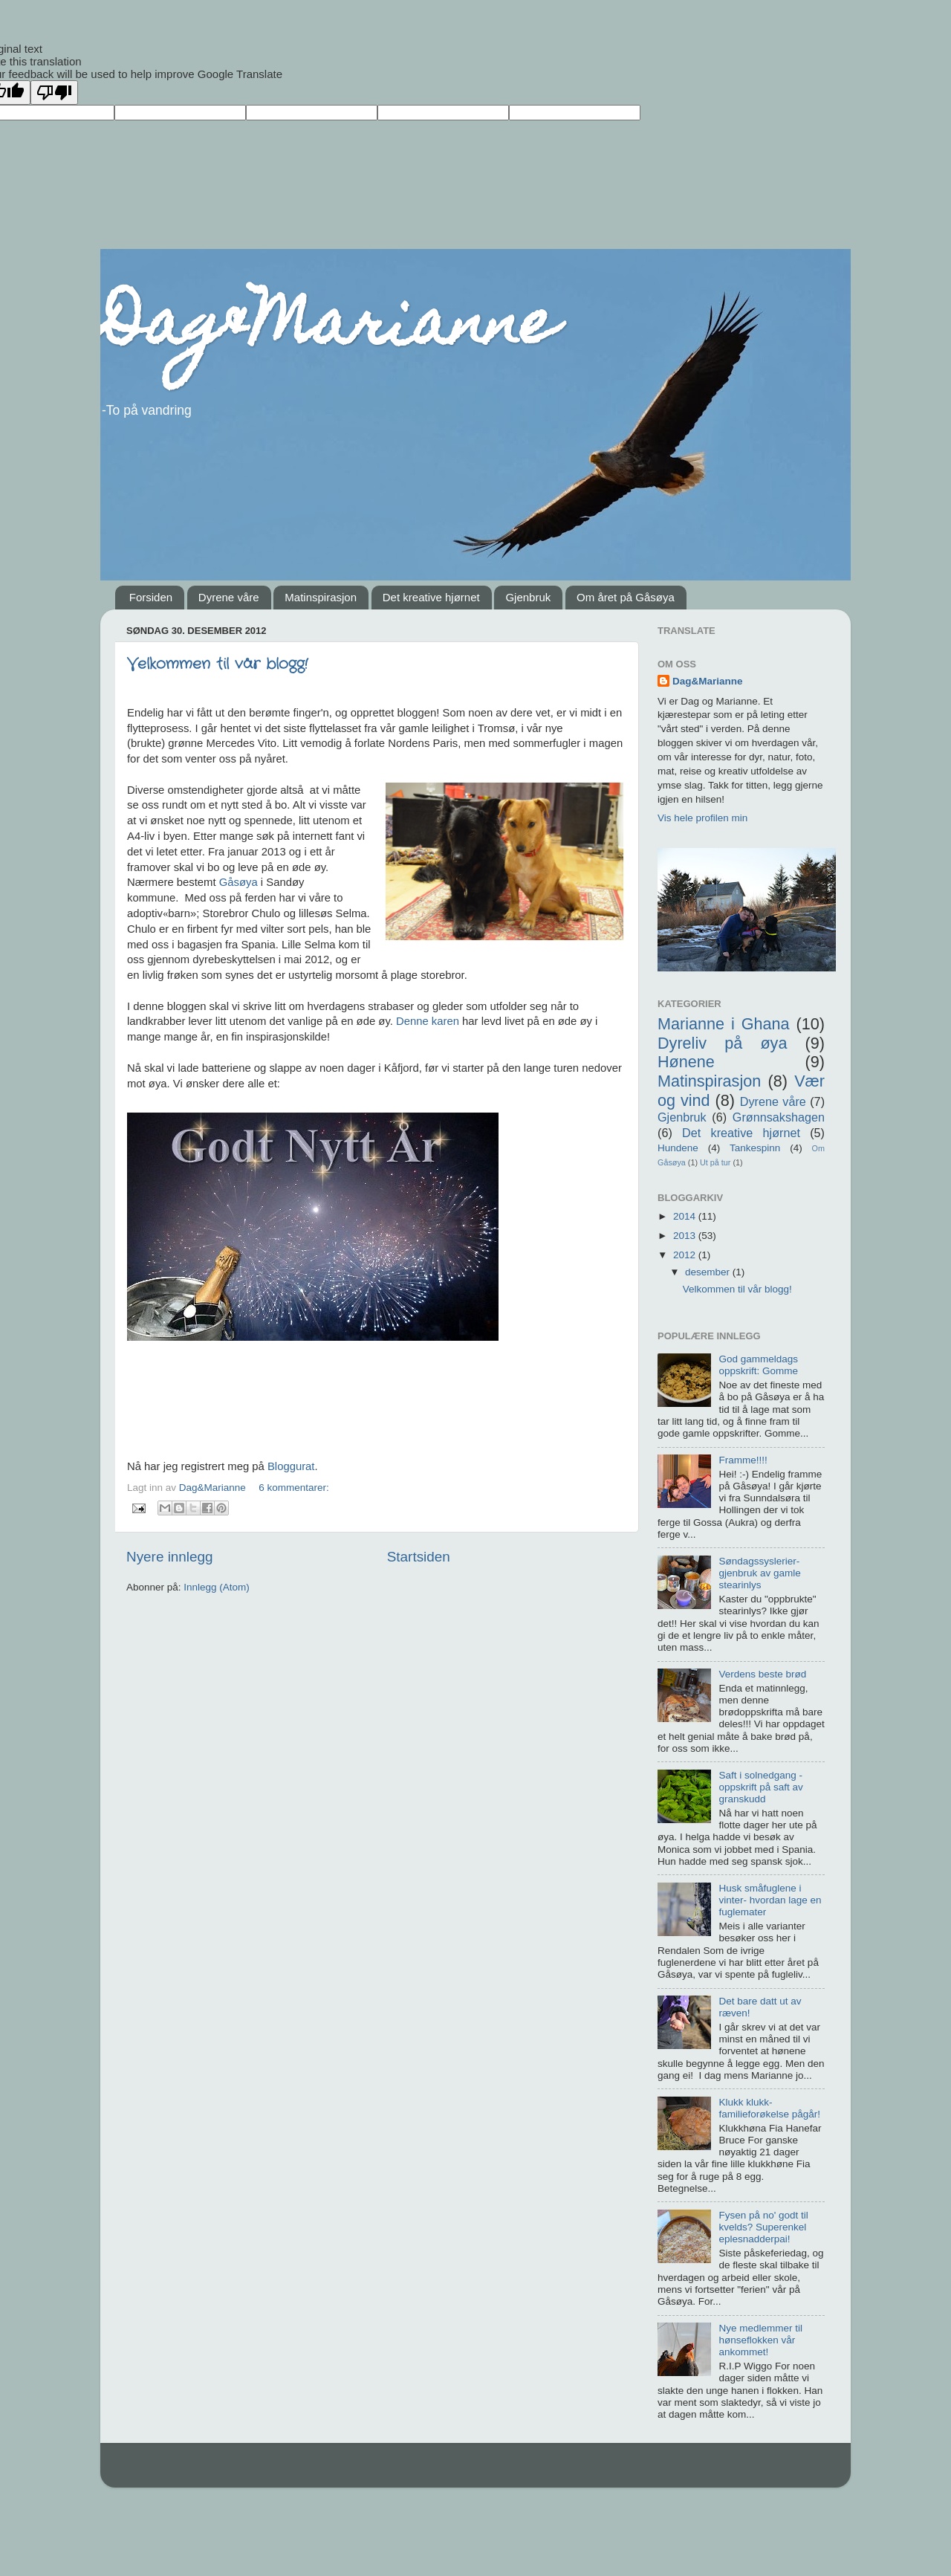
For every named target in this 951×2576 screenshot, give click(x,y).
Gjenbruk (528, 597)
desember (709, 1272)
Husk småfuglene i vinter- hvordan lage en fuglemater (769, 1900)
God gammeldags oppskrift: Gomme (758, 1364)
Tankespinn (755, 1147)
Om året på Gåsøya (626, 597)
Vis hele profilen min (702, 817)
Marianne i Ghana (724, 1023)
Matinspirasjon (321, 597)
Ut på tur (715, 1162)
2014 (685, 1216)
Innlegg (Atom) (217, 1587)
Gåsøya (238, 882)
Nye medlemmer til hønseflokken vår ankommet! (760, 2340)
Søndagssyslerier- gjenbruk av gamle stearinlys (759, 1573)
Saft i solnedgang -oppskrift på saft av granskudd (760, 1787)
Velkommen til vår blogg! (217, 664)
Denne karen (427, 1021)
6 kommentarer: (294, 1487)
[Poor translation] (54, 92)
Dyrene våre (228, 597)
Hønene (686, 1061)
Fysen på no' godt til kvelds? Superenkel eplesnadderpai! (763, 2227)
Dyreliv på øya (722, 1043)
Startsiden (418, 1556)
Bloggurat (291, 1466)
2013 (685, 1235)
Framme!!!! (742, 1460)
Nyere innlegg (169, 1556)
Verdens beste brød (762, 1674)
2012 (685, 1255)
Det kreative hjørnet (431, 597)
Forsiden (150, 597)
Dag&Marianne (328, 329)
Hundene (678, 1147)
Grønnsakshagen (779, 1117)
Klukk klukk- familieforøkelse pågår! (769, 2108)
